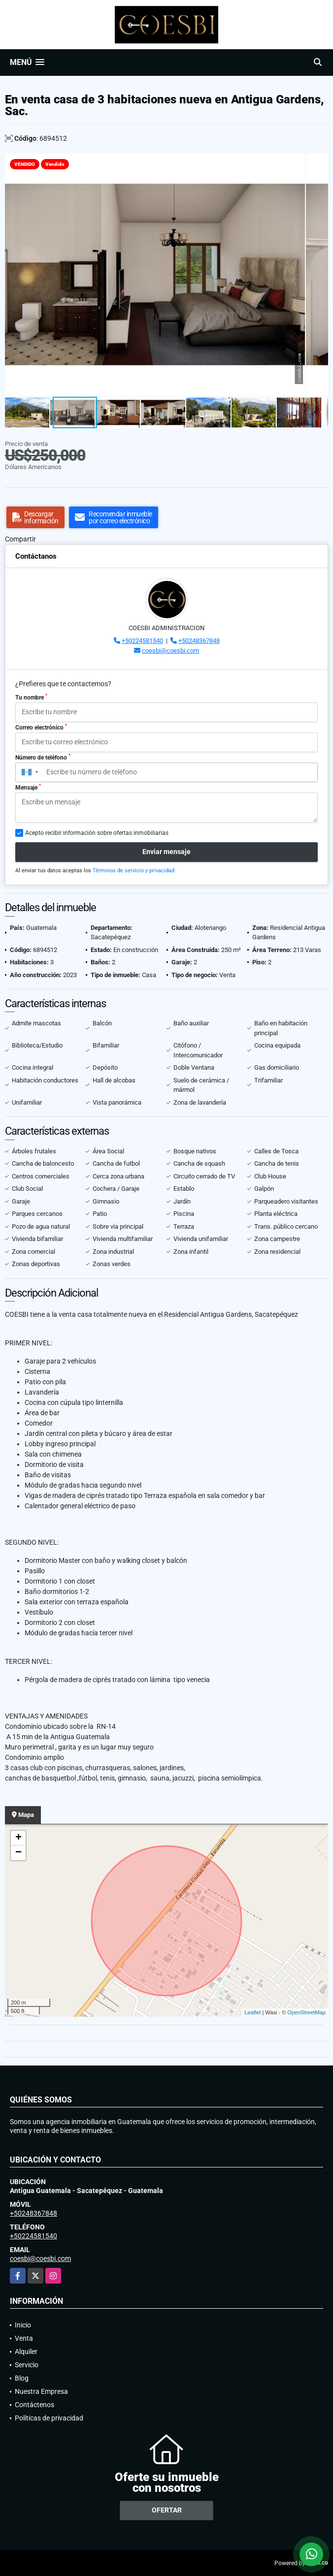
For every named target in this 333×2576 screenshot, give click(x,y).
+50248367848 (199, 640)
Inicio (23, 2325)
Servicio (26, 2365)
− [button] (18, 1852)
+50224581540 (142, 640)
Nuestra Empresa (41, 2391)
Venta (24, 2338)
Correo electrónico (41, 727)
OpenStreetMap (306, 2012)
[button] (319, 162)
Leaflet (252, 2012)
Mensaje (28, 787)
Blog (22, 2378)
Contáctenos (34, 2405)
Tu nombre (31, 697)
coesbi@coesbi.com (170, 650)
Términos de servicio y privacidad (133, 870)
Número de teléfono (42, 757)
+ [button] (18, 1838)
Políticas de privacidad (49, 2418)
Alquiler (26, 2351)
